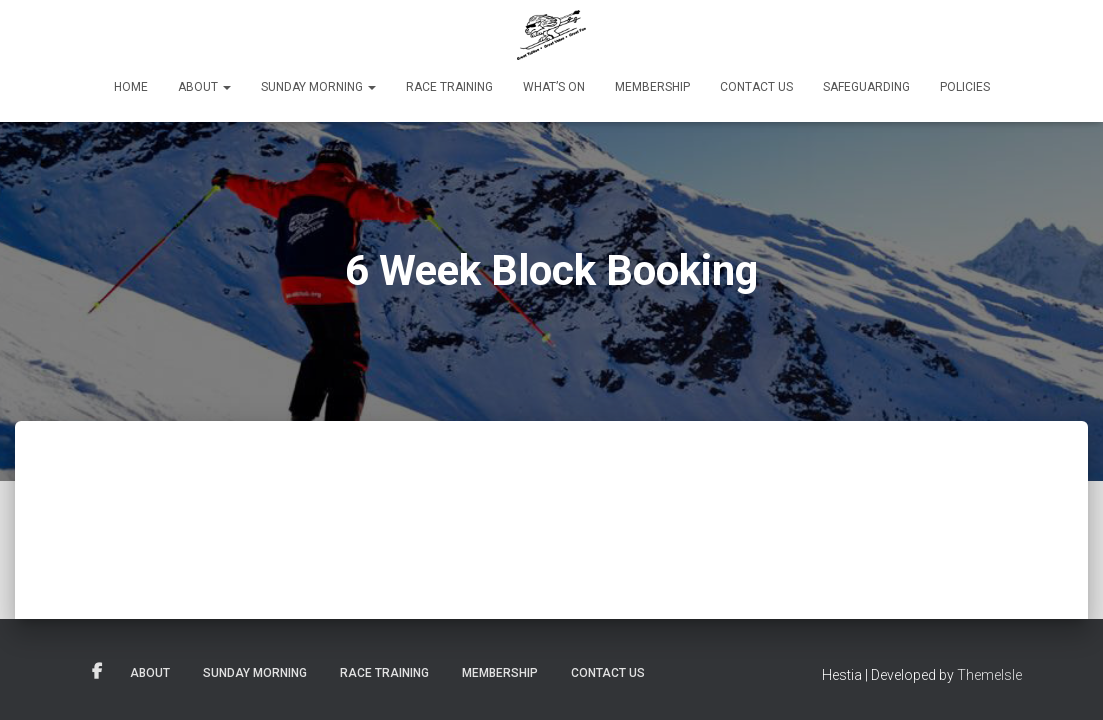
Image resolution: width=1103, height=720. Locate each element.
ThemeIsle (989, 675)
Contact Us (756, 87)
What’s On (554, 87)
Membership (652, 87)
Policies (965, 87)
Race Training (449, 87)
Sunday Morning (318, 87)
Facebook (97, 672)
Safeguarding (866, 87)
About (204, 87)
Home (131, 87)
